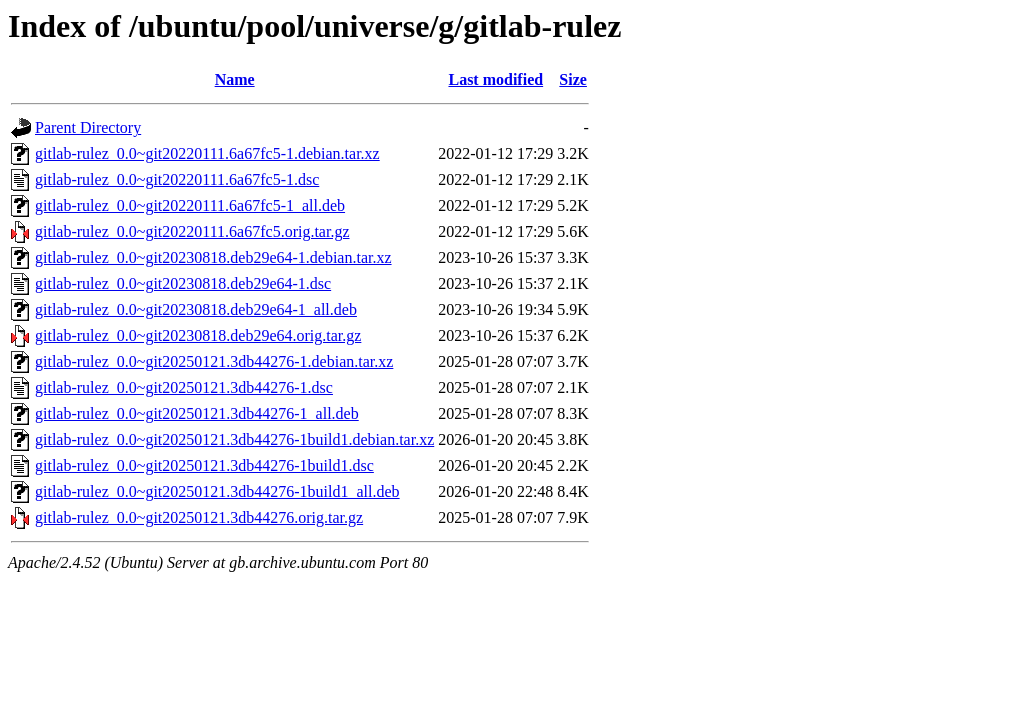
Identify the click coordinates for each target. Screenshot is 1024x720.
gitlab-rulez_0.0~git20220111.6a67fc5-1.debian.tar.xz (207, 153)
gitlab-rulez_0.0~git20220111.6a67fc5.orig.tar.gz (192, 231)
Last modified (495, 79)
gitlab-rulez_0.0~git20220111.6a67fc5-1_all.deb (190, 205)
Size (573, 79)
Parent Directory (88, 127)
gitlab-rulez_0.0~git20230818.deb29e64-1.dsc (183, 283)
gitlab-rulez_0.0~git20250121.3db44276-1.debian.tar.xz (214, 361)
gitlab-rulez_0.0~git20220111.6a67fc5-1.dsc (177, 179)
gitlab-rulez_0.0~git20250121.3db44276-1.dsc (184, 387)
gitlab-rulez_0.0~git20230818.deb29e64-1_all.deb (196, 309)
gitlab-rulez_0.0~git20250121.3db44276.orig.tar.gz (199, 517)
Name (235, 79)
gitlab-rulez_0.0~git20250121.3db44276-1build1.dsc (204, 465)
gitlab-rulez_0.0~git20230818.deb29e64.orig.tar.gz (198, 335)
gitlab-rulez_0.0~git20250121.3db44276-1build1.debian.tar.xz (234, 439)
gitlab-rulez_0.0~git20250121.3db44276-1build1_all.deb (217, 491)
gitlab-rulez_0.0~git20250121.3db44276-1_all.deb (197, 413)
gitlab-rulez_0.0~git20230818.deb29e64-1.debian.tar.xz (213, 257)
